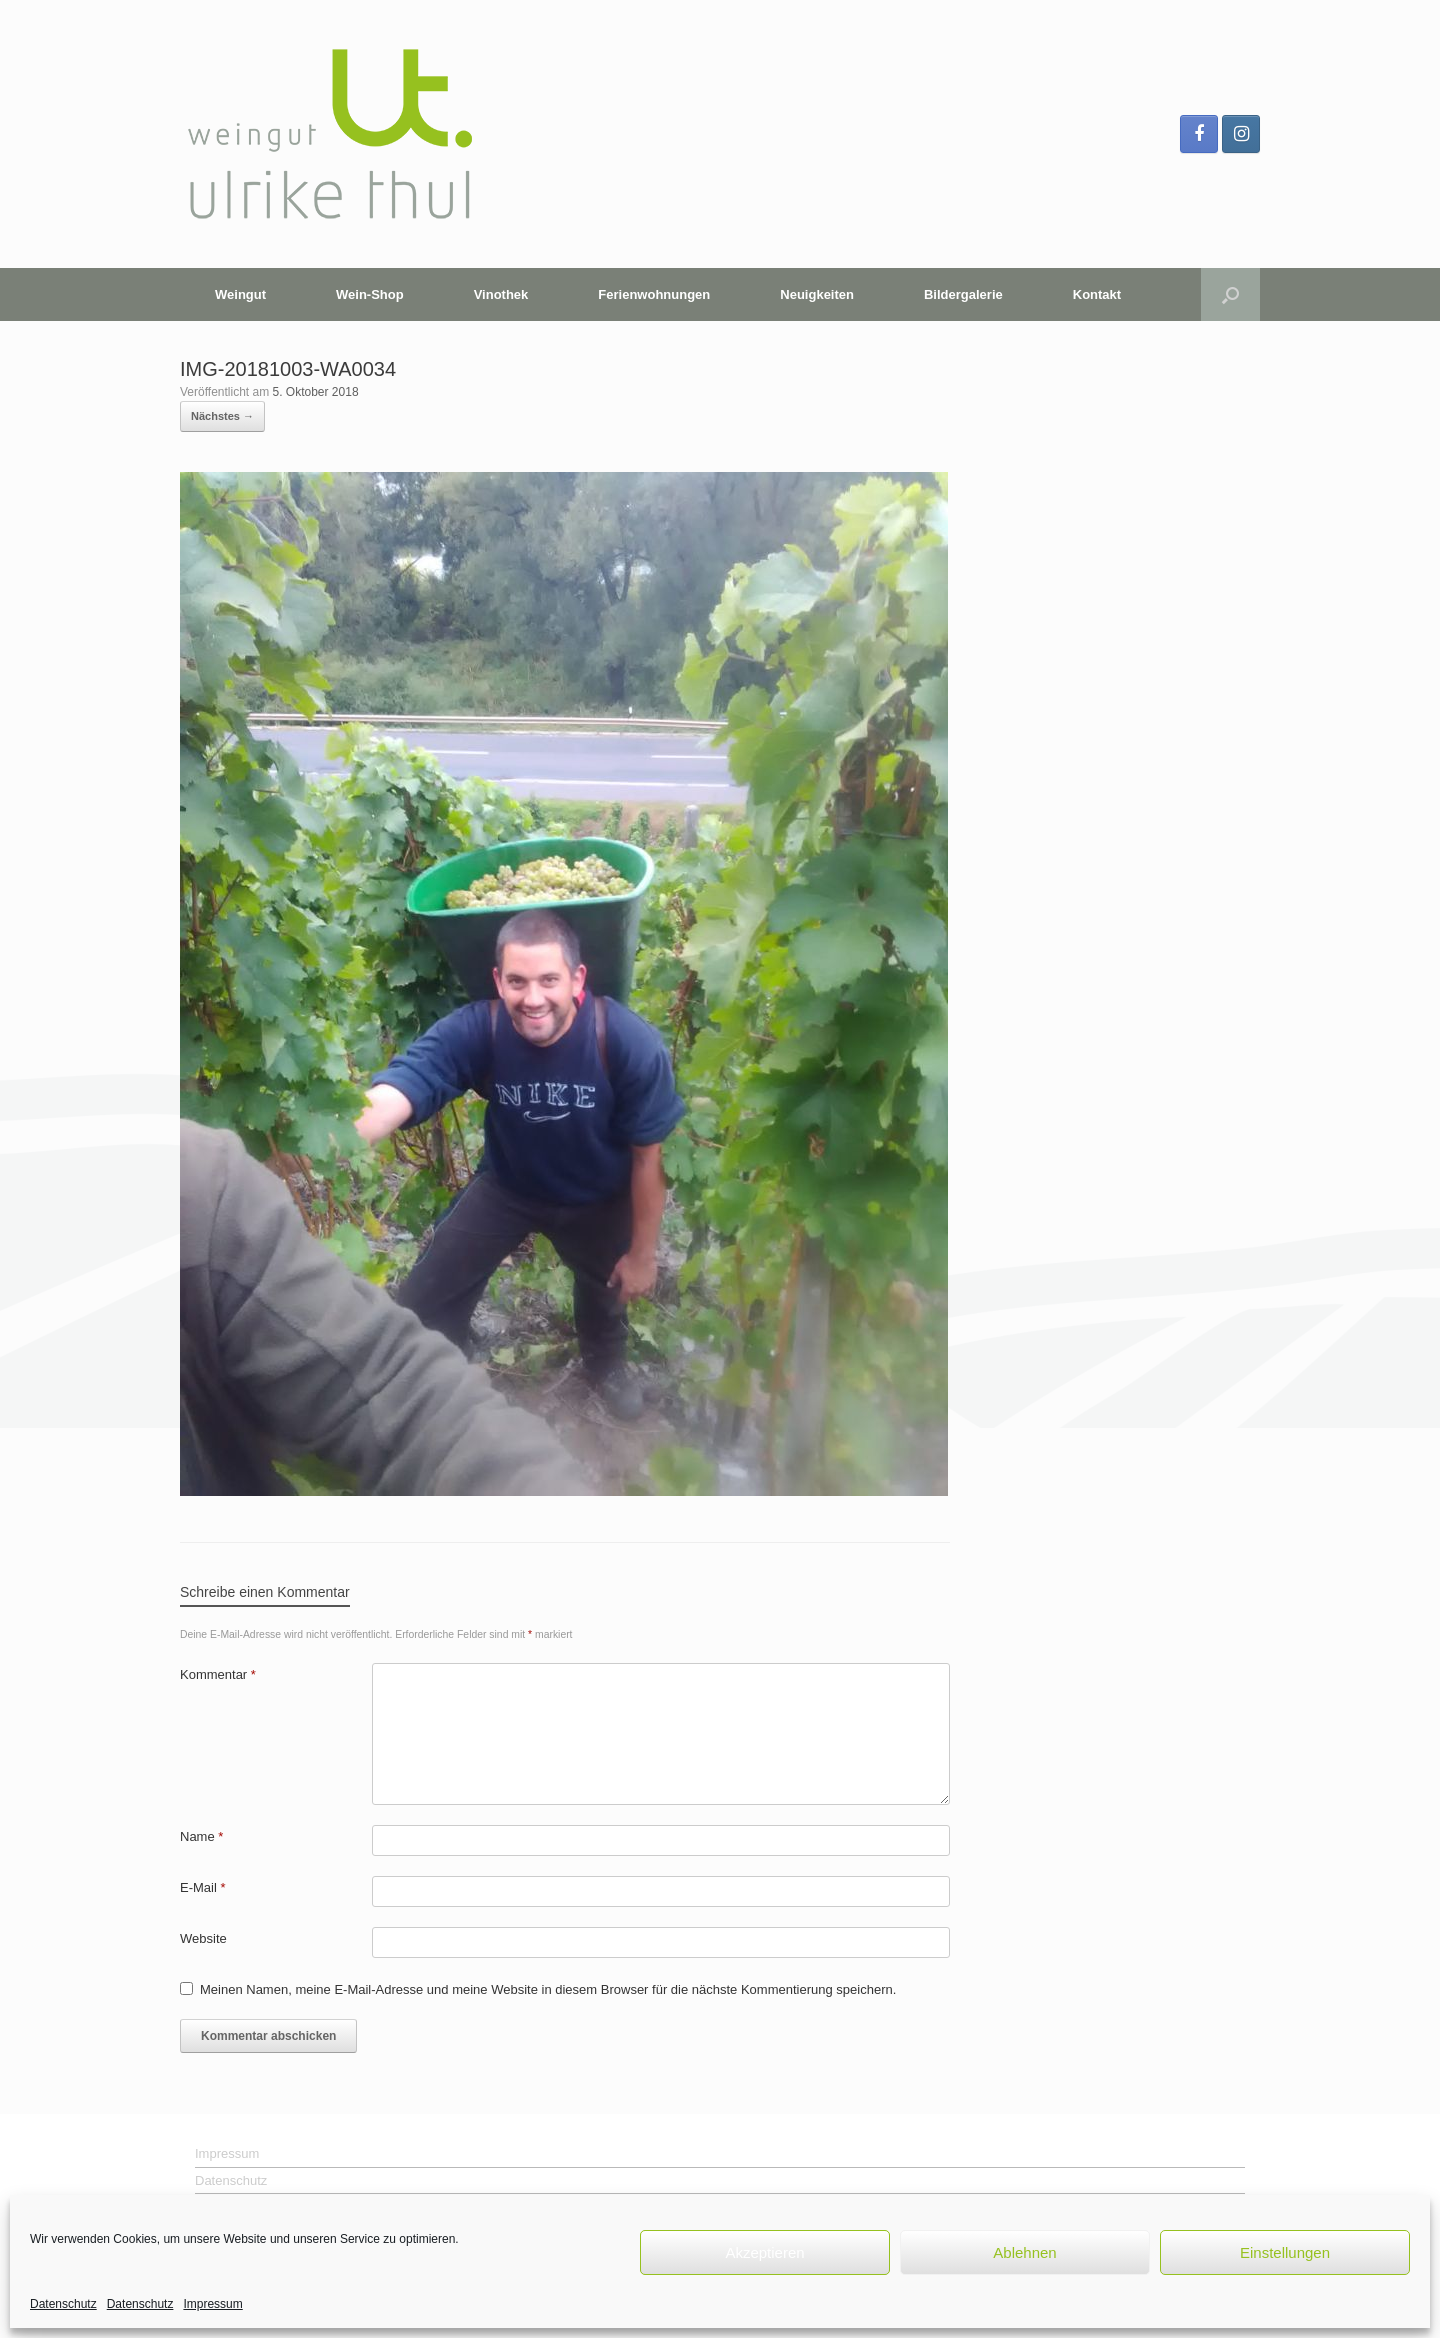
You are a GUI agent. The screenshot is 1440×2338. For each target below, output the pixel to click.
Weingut (240, 294)
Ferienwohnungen (654, 294)
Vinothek (501, 294)
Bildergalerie (963, 294)
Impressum (212, 2304)
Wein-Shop (370, 294)
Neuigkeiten (817, 294)
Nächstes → (222, 416)
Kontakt (1097, 294)
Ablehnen (1024, 2252)
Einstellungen (1285, 2252)
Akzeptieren (764, 2252)
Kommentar (218, 1674)
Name (201, 1836)
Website (203, 1938)
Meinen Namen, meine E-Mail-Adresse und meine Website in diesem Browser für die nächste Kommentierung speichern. (548, 1989)
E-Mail (203, 1887)
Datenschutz (63, 2304)
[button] (1230, 294)
